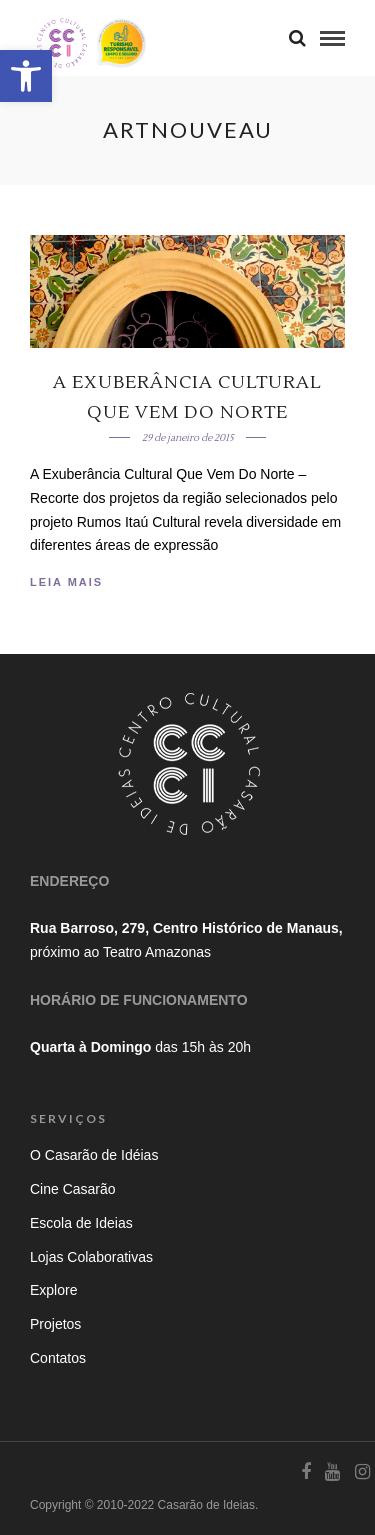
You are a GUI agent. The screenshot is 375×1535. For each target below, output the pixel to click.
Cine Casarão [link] (73, 1189)
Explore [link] (53, 1290)
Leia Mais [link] (66, 582)
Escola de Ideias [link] (81, 1223)
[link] (26, 76)
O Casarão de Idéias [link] (94, 1155)
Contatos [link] (58, 1358)
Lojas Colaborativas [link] (91, 1257)
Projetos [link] (55, 1324)
